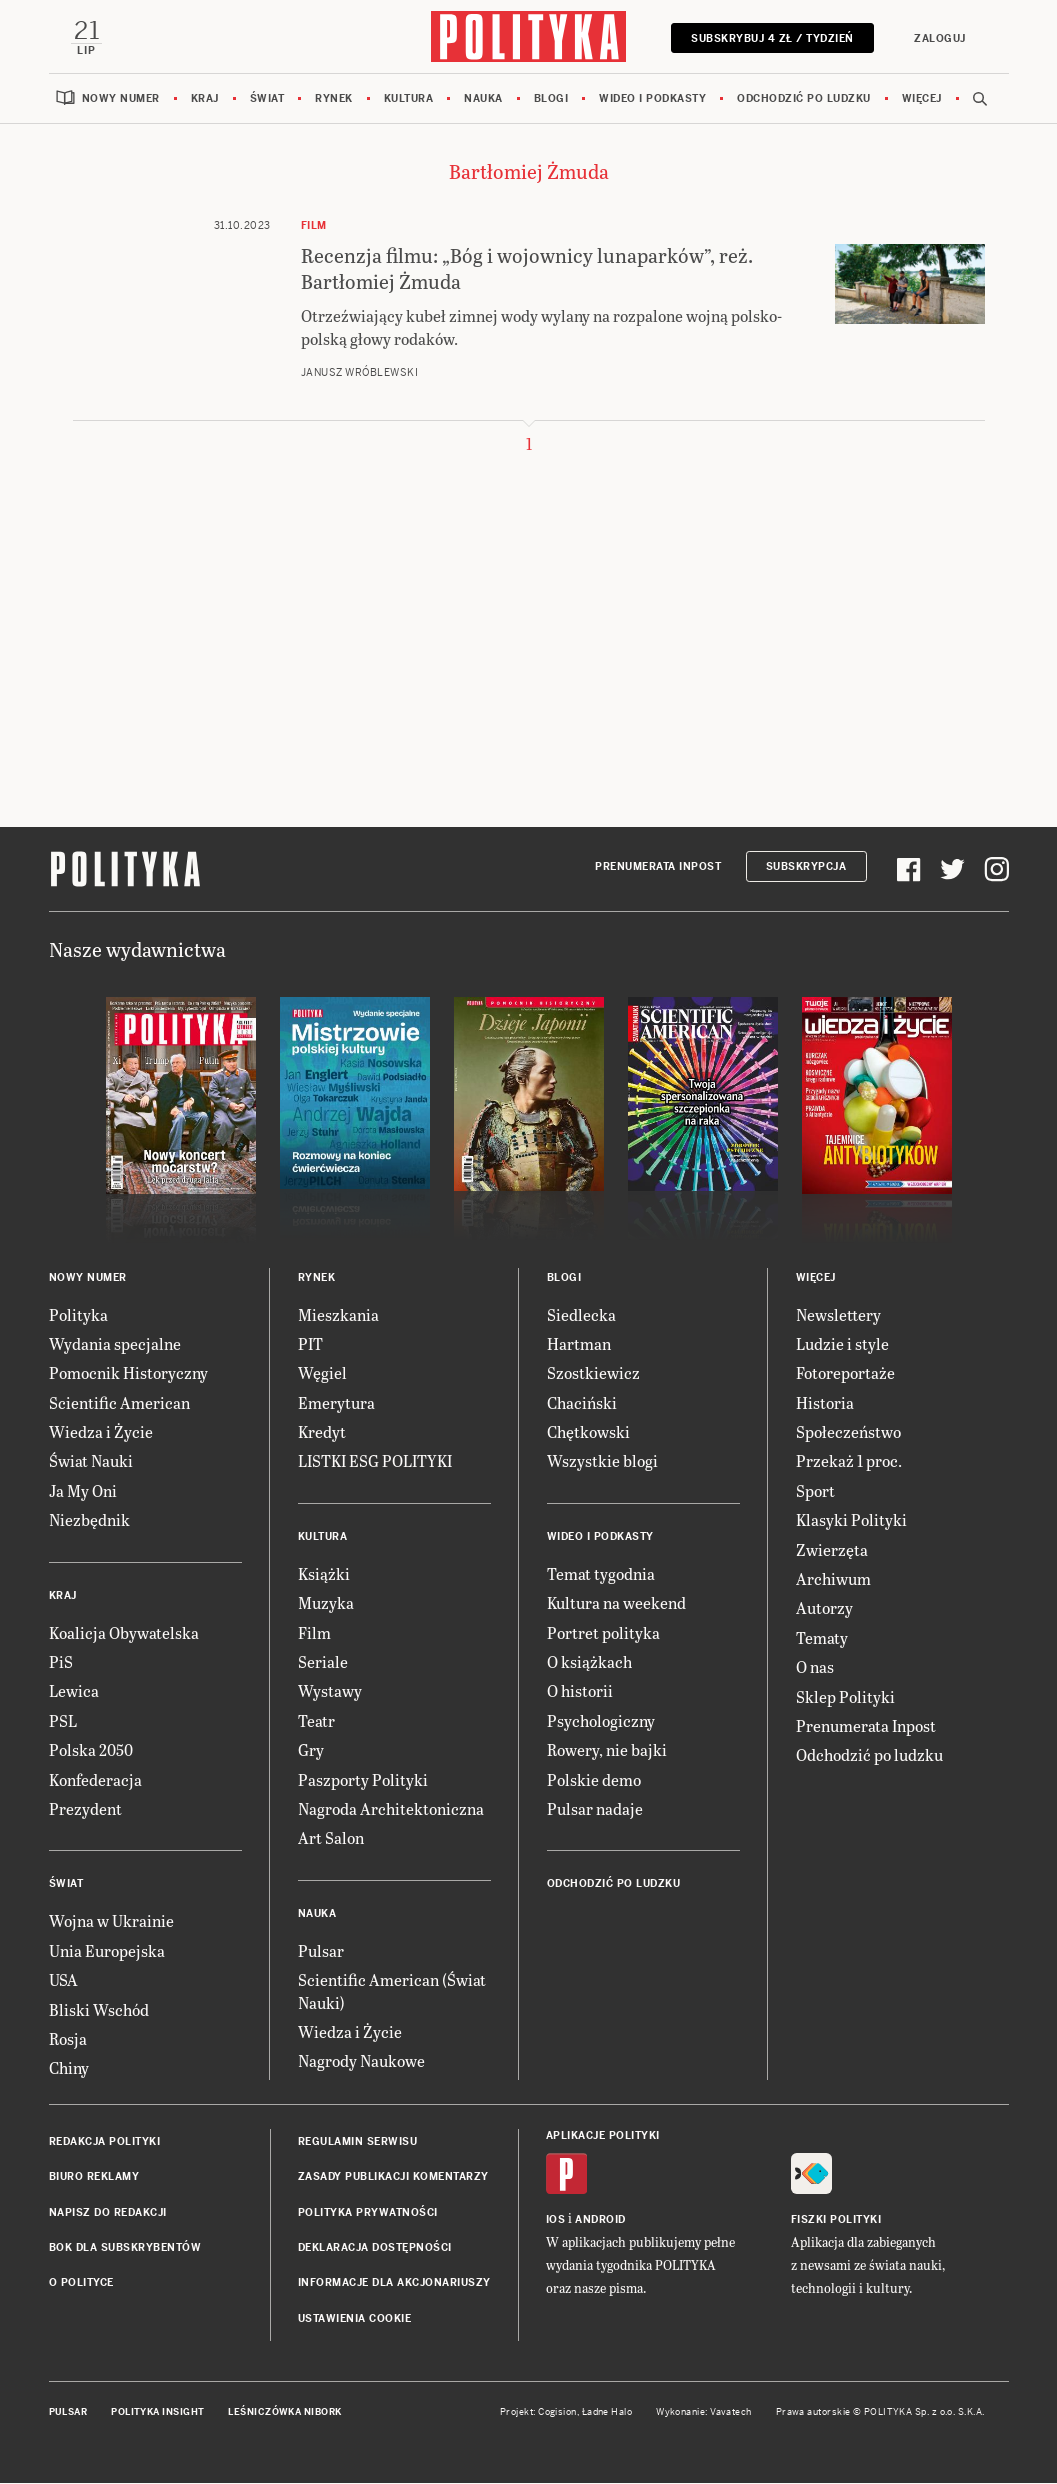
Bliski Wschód (99, 2010)
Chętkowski (588, 1432)
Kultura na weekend (616, 1604)
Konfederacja (95, 1780)
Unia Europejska (107, 1951)
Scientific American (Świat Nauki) (392, 1991)
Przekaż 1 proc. (849, 1462)
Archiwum (833, 1579)
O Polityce (81, 2284)
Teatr (316, 1721)
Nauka (483, 99)
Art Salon (331, 1839)
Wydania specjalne (115, 1344)
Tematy (822, 1638)
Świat (267, 99)
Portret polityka (603, 1633)
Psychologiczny (601, 1721)
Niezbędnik (89, 1521)
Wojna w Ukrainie (111, 1922)
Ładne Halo (607, 2413)
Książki (324, 1574)
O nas (815, 1667)
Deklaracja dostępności (375, 2248)
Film (314, 1633)
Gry (311, 1750)
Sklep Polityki (845, 1697)
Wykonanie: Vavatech (704, 2413)
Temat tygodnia (601, 1574)
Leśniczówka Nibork (284, 2413)
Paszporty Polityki (363, 1780)
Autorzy (824, 1609)
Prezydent (85, 1809)
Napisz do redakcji (108, 2213)
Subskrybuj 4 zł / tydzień (771, 38)
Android (600, 2220)
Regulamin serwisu (358, 2142)
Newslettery (838, 1315)
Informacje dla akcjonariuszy (394, 2284)
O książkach (589, 1662)
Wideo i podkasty (652, 99)
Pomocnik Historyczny (128, 1374)
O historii (580, 1692)
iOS (556, 2220)
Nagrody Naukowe (361, 2062)
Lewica (74, 1692)
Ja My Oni (83, 1491)
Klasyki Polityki (851, 1521)
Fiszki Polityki (836, 2220)
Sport (815, 1491)
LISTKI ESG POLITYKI (375, 1462)
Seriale (323, 1662)
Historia (825, 1403)
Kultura (409, 99)
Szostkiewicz (593, 1374)
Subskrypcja (806, 868)
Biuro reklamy (94, 2177)
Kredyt (322, 1432)
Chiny (69, 2069)
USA (63, 1980)
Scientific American (119, 1403)
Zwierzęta (832, 1550)
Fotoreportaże (845, 1374)
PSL (63, 1721)
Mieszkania (338, 1315)
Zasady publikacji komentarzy (393, 2177)
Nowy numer (121, 99)
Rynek (334, 99)
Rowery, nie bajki (607, 1750)
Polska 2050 (91, 1750)
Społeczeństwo (848, 1432)
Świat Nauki (91, 1462)
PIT (310, 1344)
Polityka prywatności (368, 2213)
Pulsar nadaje (595, 1809)
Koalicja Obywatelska (124, 1633)
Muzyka (326, 1604)
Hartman (579, 1344)
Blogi (551, 99)
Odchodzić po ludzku (804, 99)
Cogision (557, 2413)
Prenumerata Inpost (658, 868)
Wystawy (330, 1692)
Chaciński (582, 1403)
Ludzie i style (842, 1344)
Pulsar (321, 1951)
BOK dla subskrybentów (125, 2248)
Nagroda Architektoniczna (391, 1809)
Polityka (78, 1315)
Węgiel (322, 1374)
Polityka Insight (157, 2413)
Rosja (68, 2039)
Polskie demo (594, 1780)
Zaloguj (939, 38)
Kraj (205, 99)
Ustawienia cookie (355, 2319)
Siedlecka (581, 1315)
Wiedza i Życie (101, 1432)
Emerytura (336, 1403)
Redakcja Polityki (105, 2142)
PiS (61, 1662)
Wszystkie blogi (602, 1462)
